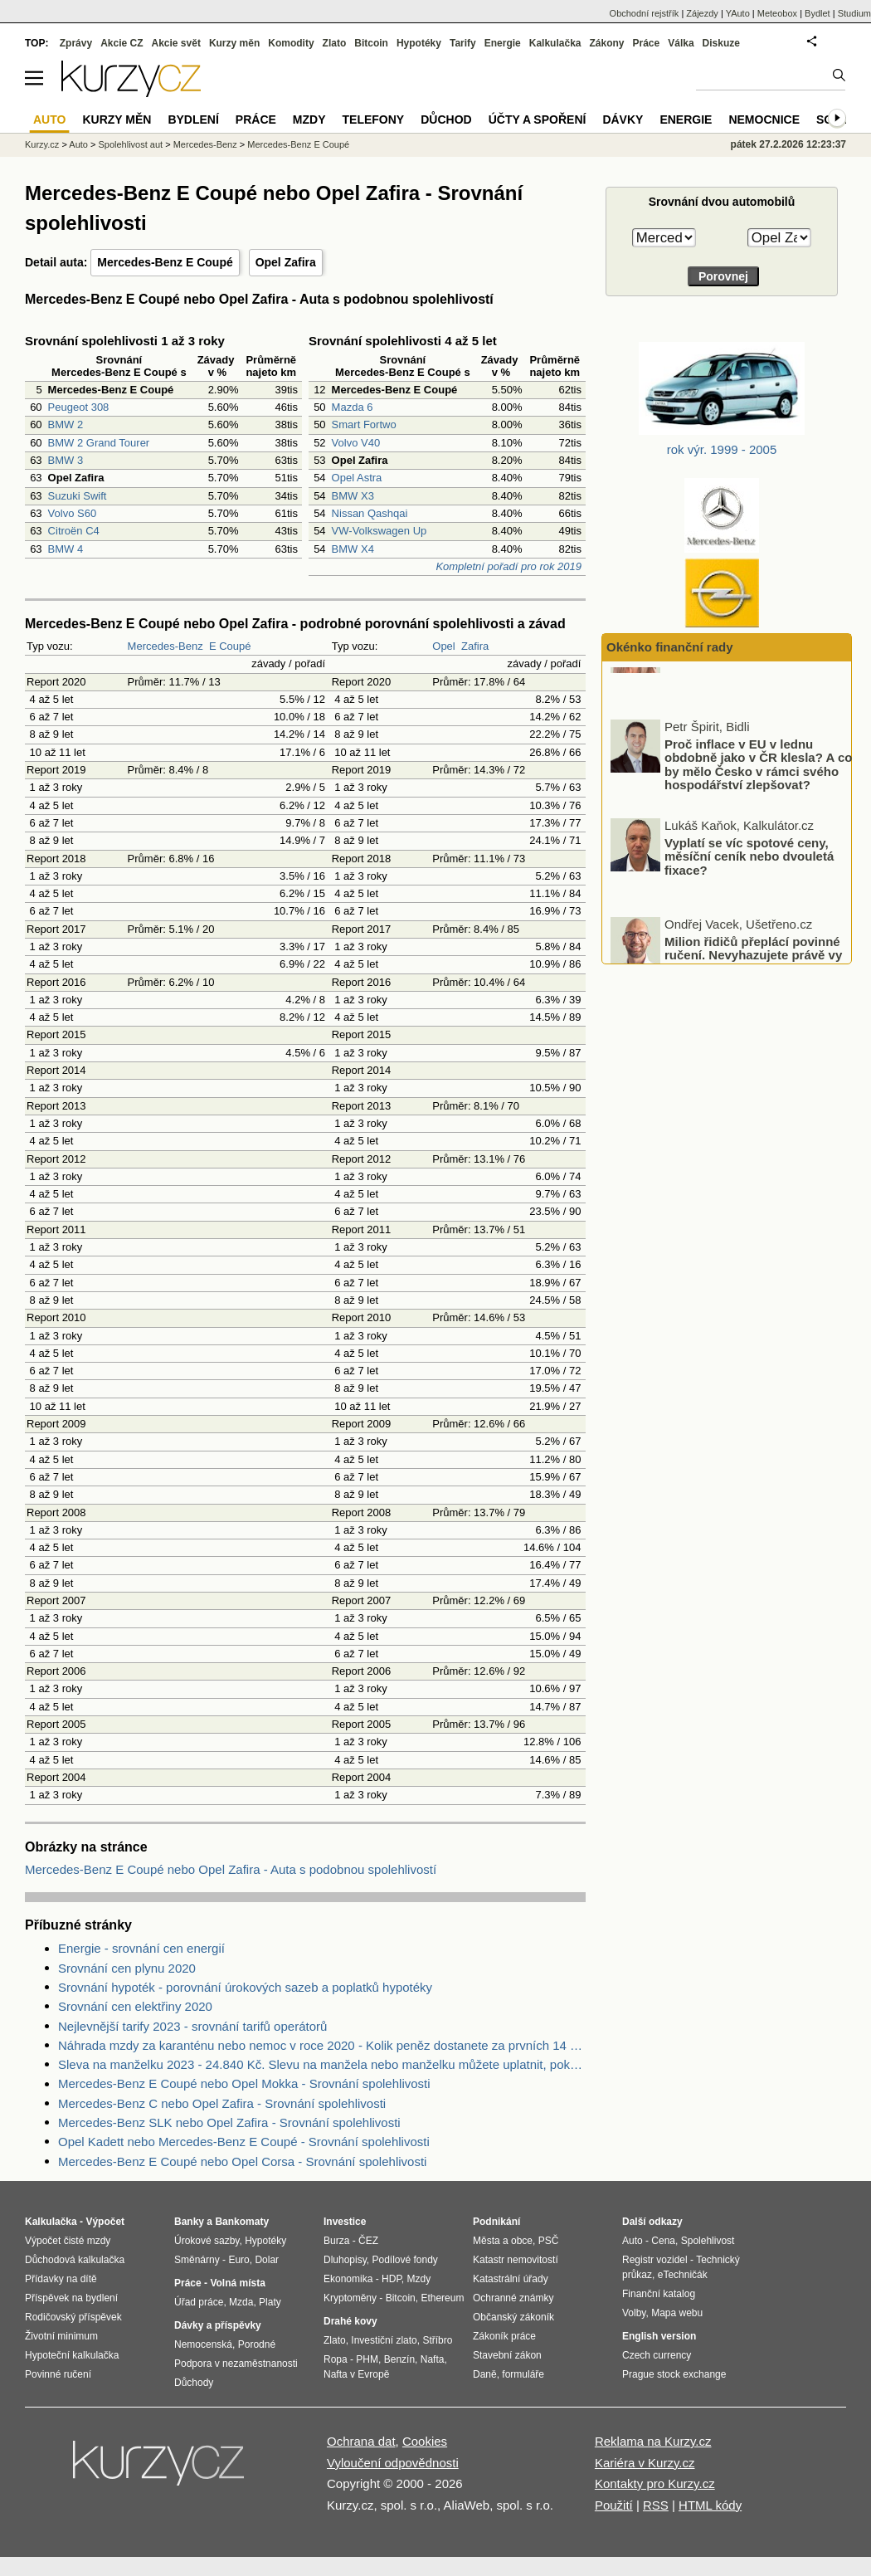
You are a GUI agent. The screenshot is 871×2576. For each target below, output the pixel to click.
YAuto (738, 13)
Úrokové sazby (206, 2241)
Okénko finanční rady (669, 647)
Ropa (336, 2359)
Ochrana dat (361, 2441)
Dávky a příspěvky (217, 2325)
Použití (614, 2505)
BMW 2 (66, 424)
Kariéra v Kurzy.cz (645, 2463)
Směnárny (197, 2260)
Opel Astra (357, 477)
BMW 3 (66, 460)
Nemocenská (203, 2344)
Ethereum (442, 2298)
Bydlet (817, 13)
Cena (663, 2241)
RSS (656, 2505)
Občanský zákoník (513, 2317)
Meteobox (777, 13)
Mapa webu (677, 2313)
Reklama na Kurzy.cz (653, 2441)
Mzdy (309, 119)
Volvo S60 (72, 513)
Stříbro (437, 2340)
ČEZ (368, 2241)
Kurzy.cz (42, 144)
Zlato (335, 43)
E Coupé (230, 646)
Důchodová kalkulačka (74, 2260)
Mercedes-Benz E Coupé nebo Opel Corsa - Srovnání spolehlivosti (242, 2161)
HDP (391, 2279)
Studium (854, 13)
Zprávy (76, 43)
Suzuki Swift (77, 496)
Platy (270, 2302)
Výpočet (104, 2221)
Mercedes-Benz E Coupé (164, 262)
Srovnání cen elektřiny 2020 (135, 2006)
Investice (345, 2221)
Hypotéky (419, 43)
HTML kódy (710, 2505)
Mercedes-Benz (165, 646)
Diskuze (721, 43)
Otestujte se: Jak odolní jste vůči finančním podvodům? (747, 701)
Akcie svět (176, 43)
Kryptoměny (350, 2298)
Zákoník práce (504, 2336)
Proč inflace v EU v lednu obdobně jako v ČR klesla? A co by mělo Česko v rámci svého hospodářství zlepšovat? (758, 814)
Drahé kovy (350, 2321)
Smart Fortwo (364, 424)
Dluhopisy (345, 2260)
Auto (78, 144)
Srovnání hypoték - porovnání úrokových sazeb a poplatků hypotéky (245, 1987)
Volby (633, 2313)
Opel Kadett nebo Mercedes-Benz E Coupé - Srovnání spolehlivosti (244, 2141)
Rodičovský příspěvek (73, 2317)
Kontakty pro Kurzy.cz (655, 2483)
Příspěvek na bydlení (71, 2298)
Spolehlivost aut (130, 144)
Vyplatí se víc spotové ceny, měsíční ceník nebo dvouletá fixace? (749, 905)
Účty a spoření (537, 119)
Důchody (193, 2382)
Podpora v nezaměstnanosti (236, 2363)
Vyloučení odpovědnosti (393, 2463)
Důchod (446, 119)
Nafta (433, 2359)
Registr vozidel (655, 2260)
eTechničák (683, 2275)
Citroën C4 (74, 530)
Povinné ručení (58, 2374)
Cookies (424, 2441)
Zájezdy (702, 13)
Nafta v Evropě (356, 2374)
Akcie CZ (121, 43)
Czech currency (656, 2355)
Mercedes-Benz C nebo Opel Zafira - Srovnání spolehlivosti (222, 2103)
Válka (680, 43)
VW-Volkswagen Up (379, 530)
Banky (189, 2221)
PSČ (548, 2241)
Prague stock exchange (674, 2374)
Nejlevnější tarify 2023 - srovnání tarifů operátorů (192, 2026)
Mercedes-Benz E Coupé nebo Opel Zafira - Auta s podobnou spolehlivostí (230, 1869)
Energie (502, 43)
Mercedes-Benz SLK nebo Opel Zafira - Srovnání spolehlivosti (229, 2122)
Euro (238, 2260)
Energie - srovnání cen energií (141, 1948)
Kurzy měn (234, 43)
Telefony (374, 119)
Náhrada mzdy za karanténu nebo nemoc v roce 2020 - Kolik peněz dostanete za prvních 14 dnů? (322, 2045)
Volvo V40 (356, 443)
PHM (367, 2359)
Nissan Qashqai (370, 513)
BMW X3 (353, 496)
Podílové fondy (404, 2260)
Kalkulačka (555, 43)
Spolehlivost (708, 2241)
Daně (485, 2374)
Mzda (241, 2302)
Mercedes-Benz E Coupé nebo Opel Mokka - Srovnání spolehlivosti (244, 2083)
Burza (336, 2241)
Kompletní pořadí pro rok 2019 (508, 566)
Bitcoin (371, 43)
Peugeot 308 (78, 407)
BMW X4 (353, 549)
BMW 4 (66, 549)
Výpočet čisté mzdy (67, 2241)
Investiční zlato (383, 2340)
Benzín (399, 2359)
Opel (443, 646)
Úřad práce (198, 2302)
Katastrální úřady (510, 2279)
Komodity (291, 43)
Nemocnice (764, 119)
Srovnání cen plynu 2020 (127, 1968)
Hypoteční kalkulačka (72, 2355)
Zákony (606, 43)
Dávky (622, 119)
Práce (646, 43)
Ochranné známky (513, 2298)
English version (659, 2336)
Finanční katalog (658, 2294)
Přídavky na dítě (61, 2279)
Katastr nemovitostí (515, 2260)
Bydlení (193, 119)
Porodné (256, 2344)
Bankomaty (242, 2221)
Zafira (475, 646)
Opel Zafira (285, 262)
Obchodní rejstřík (644, 13)
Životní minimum (61, 2336)
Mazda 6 (352, 407)
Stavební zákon (507, 2355)
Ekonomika (348, 2279)
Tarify (463, 43)
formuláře (523, 2374)
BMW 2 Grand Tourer (99, 443)
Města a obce (503, 2241)
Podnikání (496, 2221)
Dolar (267, 2260)
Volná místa (237, 2283)
